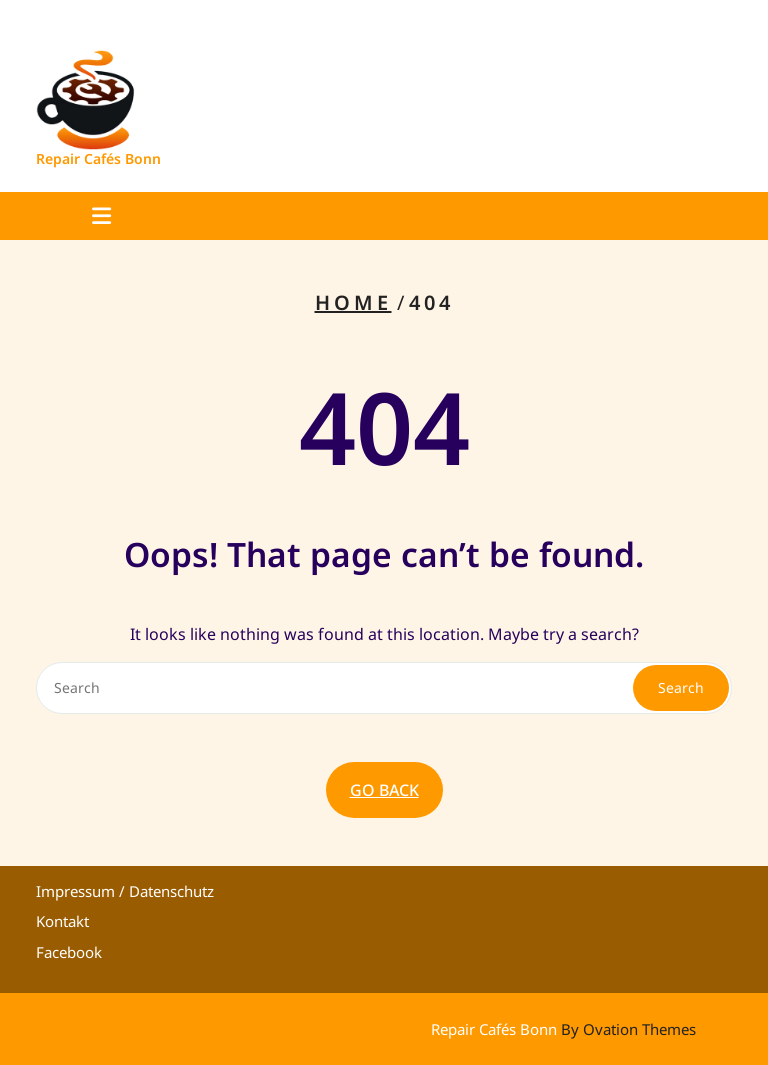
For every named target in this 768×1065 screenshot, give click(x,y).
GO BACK (384, 790)
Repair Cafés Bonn (98, 158)
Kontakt (62, 921)
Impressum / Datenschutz (125, 891)
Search (681, 687)
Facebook (69, 952)
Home (353, 302)
